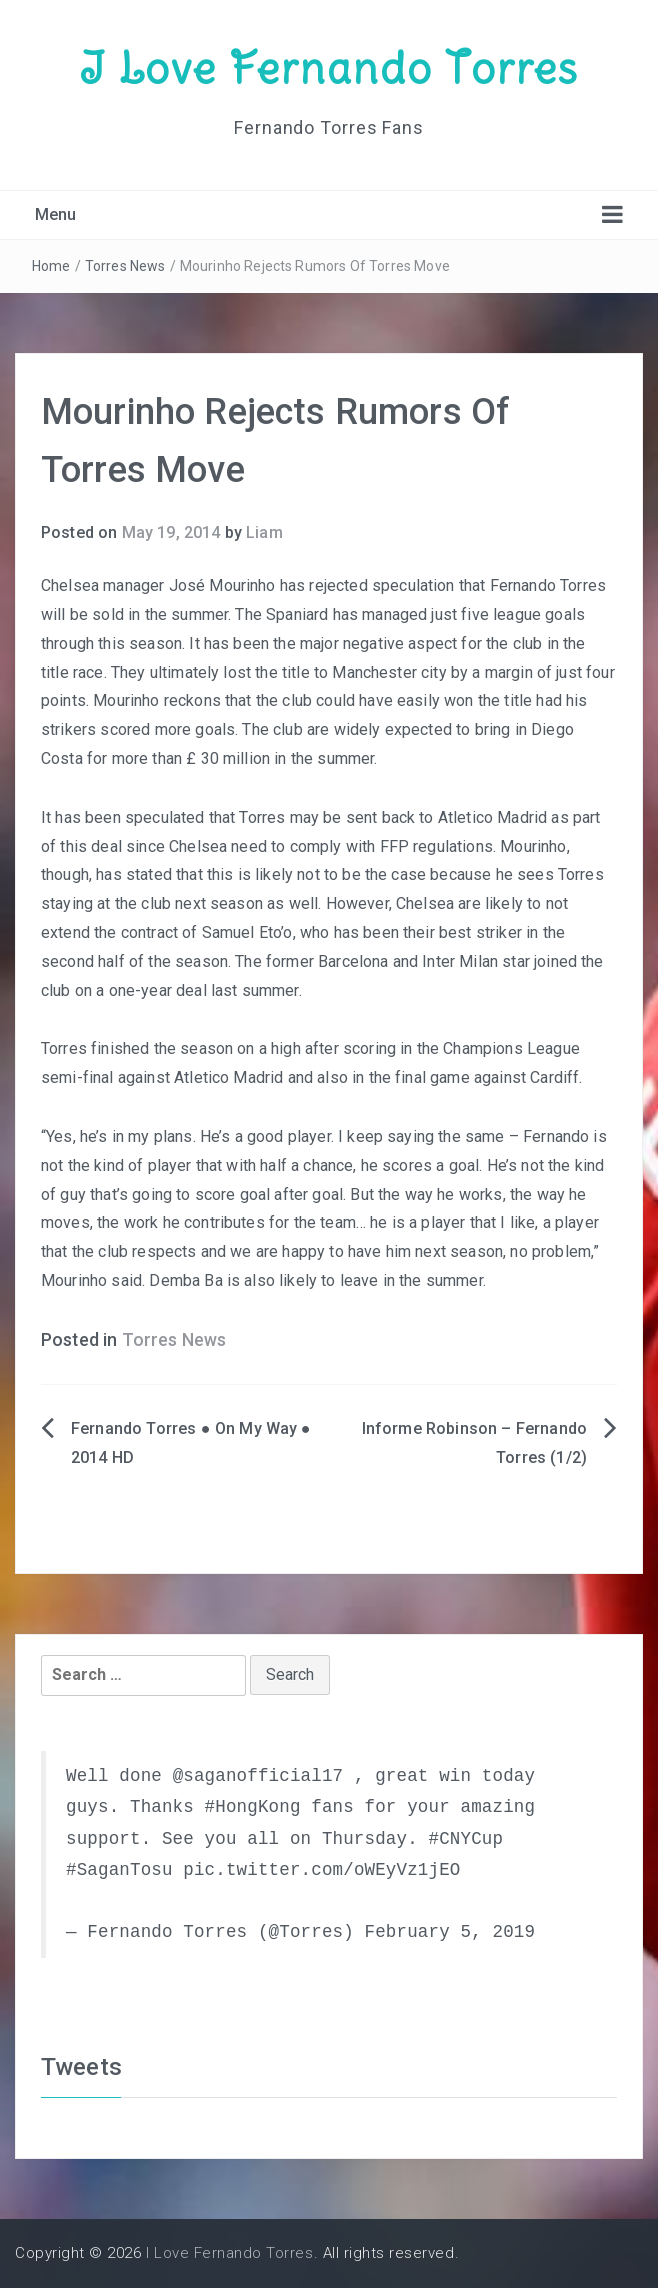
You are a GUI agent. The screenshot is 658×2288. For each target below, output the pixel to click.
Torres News (125, 266)
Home (51, 266)
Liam (264, 532)
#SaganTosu (119, 1870)
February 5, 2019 (449, 1932)
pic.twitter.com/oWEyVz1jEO (321, 1870)
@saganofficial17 (258, 1776)
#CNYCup (465, 1839)
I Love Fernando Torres (329, 68)
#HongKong (253, 1807)
